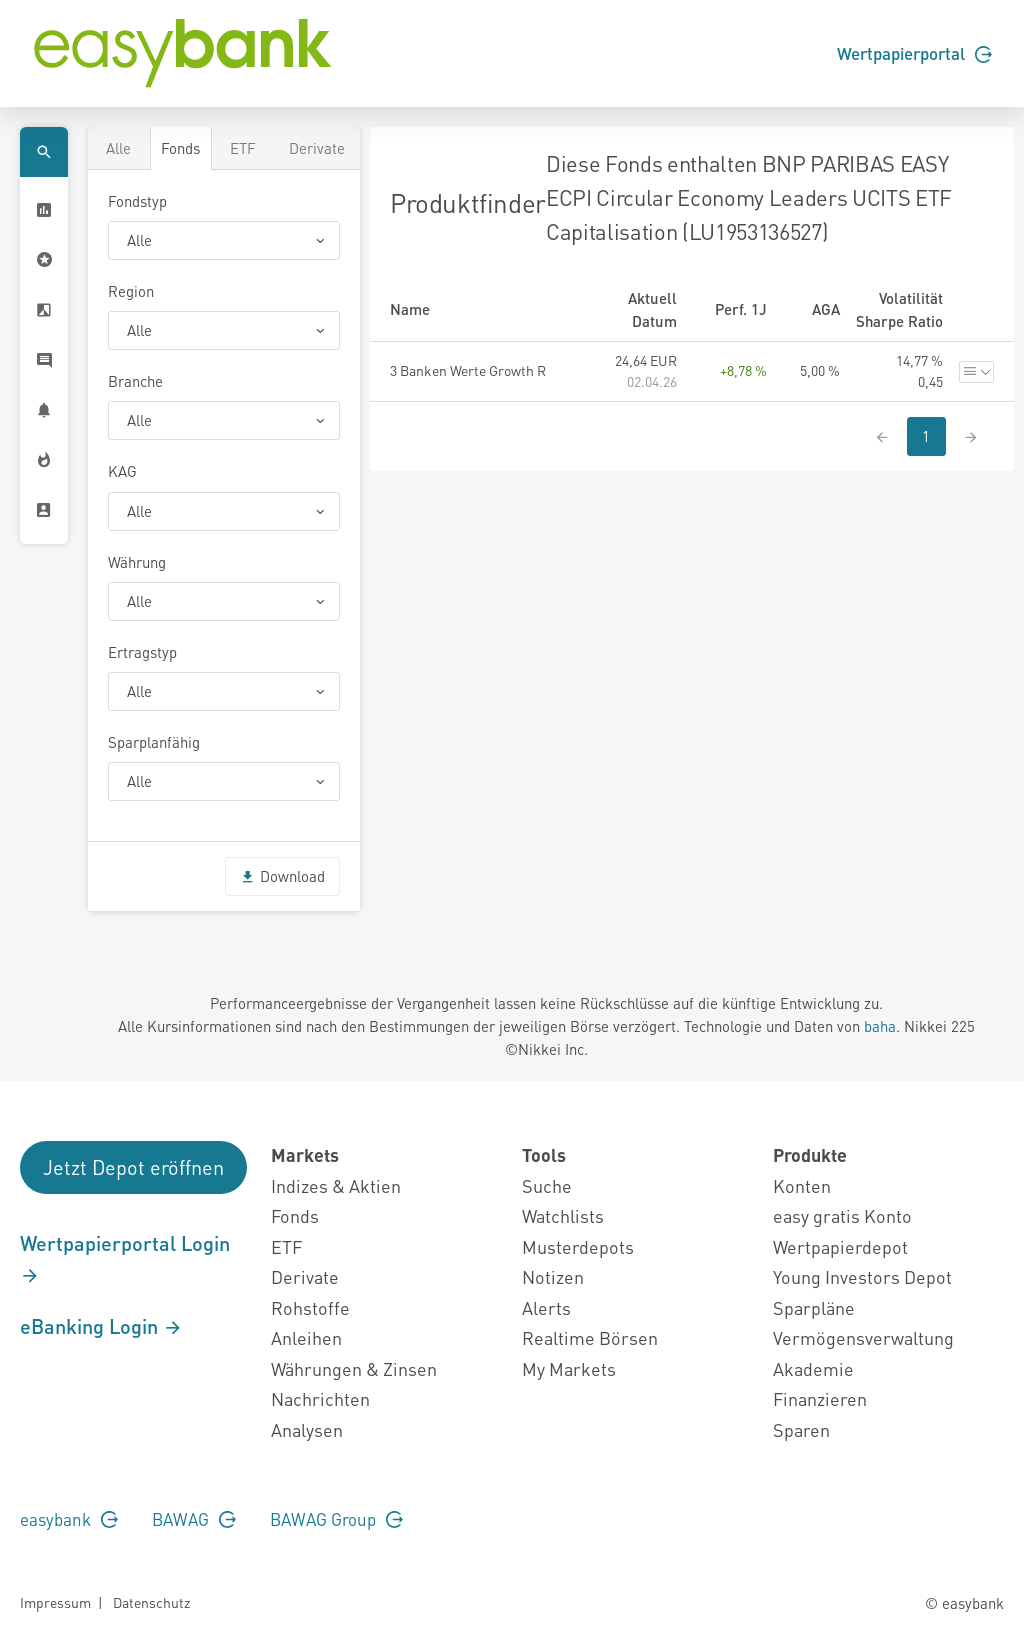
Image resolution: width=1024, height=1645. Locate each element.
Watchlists (563, 1215)
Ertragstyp (142, 652)
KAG (122, 471)
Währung (137, 562)
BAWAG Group (336, 1519)
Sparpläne (814, 1307)
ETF (243, 148)
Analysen (307, 1429)
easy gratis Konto (842, 1215)
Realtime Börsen (590, 1337)
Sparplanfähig (154, 742)
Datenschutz (151, 1602)
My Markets (569, 1368)
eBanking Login (101, 1326)
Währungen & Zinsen (354, 1368)
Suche (547, 1185)
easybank (69, 1519)
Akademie (813, 1368)
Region (131, 291)
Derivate (317, 148)
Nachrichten (320, 1398)
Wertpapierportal (914, 53)
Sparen (801, 1429)
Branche (135, 381)
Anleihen (306, 1337)
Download (282, 876)
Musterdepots (578, 1246)
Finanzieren (820, 1398)
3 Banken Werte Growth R (468, 370)
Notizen (553, 1276)
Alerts (546, 1307)
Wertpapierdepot (840, 1246)
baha (880, 1026)
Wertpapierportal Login (125, 1258)
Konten (802, 1185)
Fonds (180, 148)
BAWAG (194, 1519)
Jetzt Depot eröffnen (133, 1167)
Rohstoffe (310, 1307)
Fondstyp (137, 201)
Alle (118, 148)
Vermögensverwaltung (863, 1337)
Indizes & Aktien (336, 1185)
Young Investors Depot (862, 1276)
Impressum (55, 1602)
